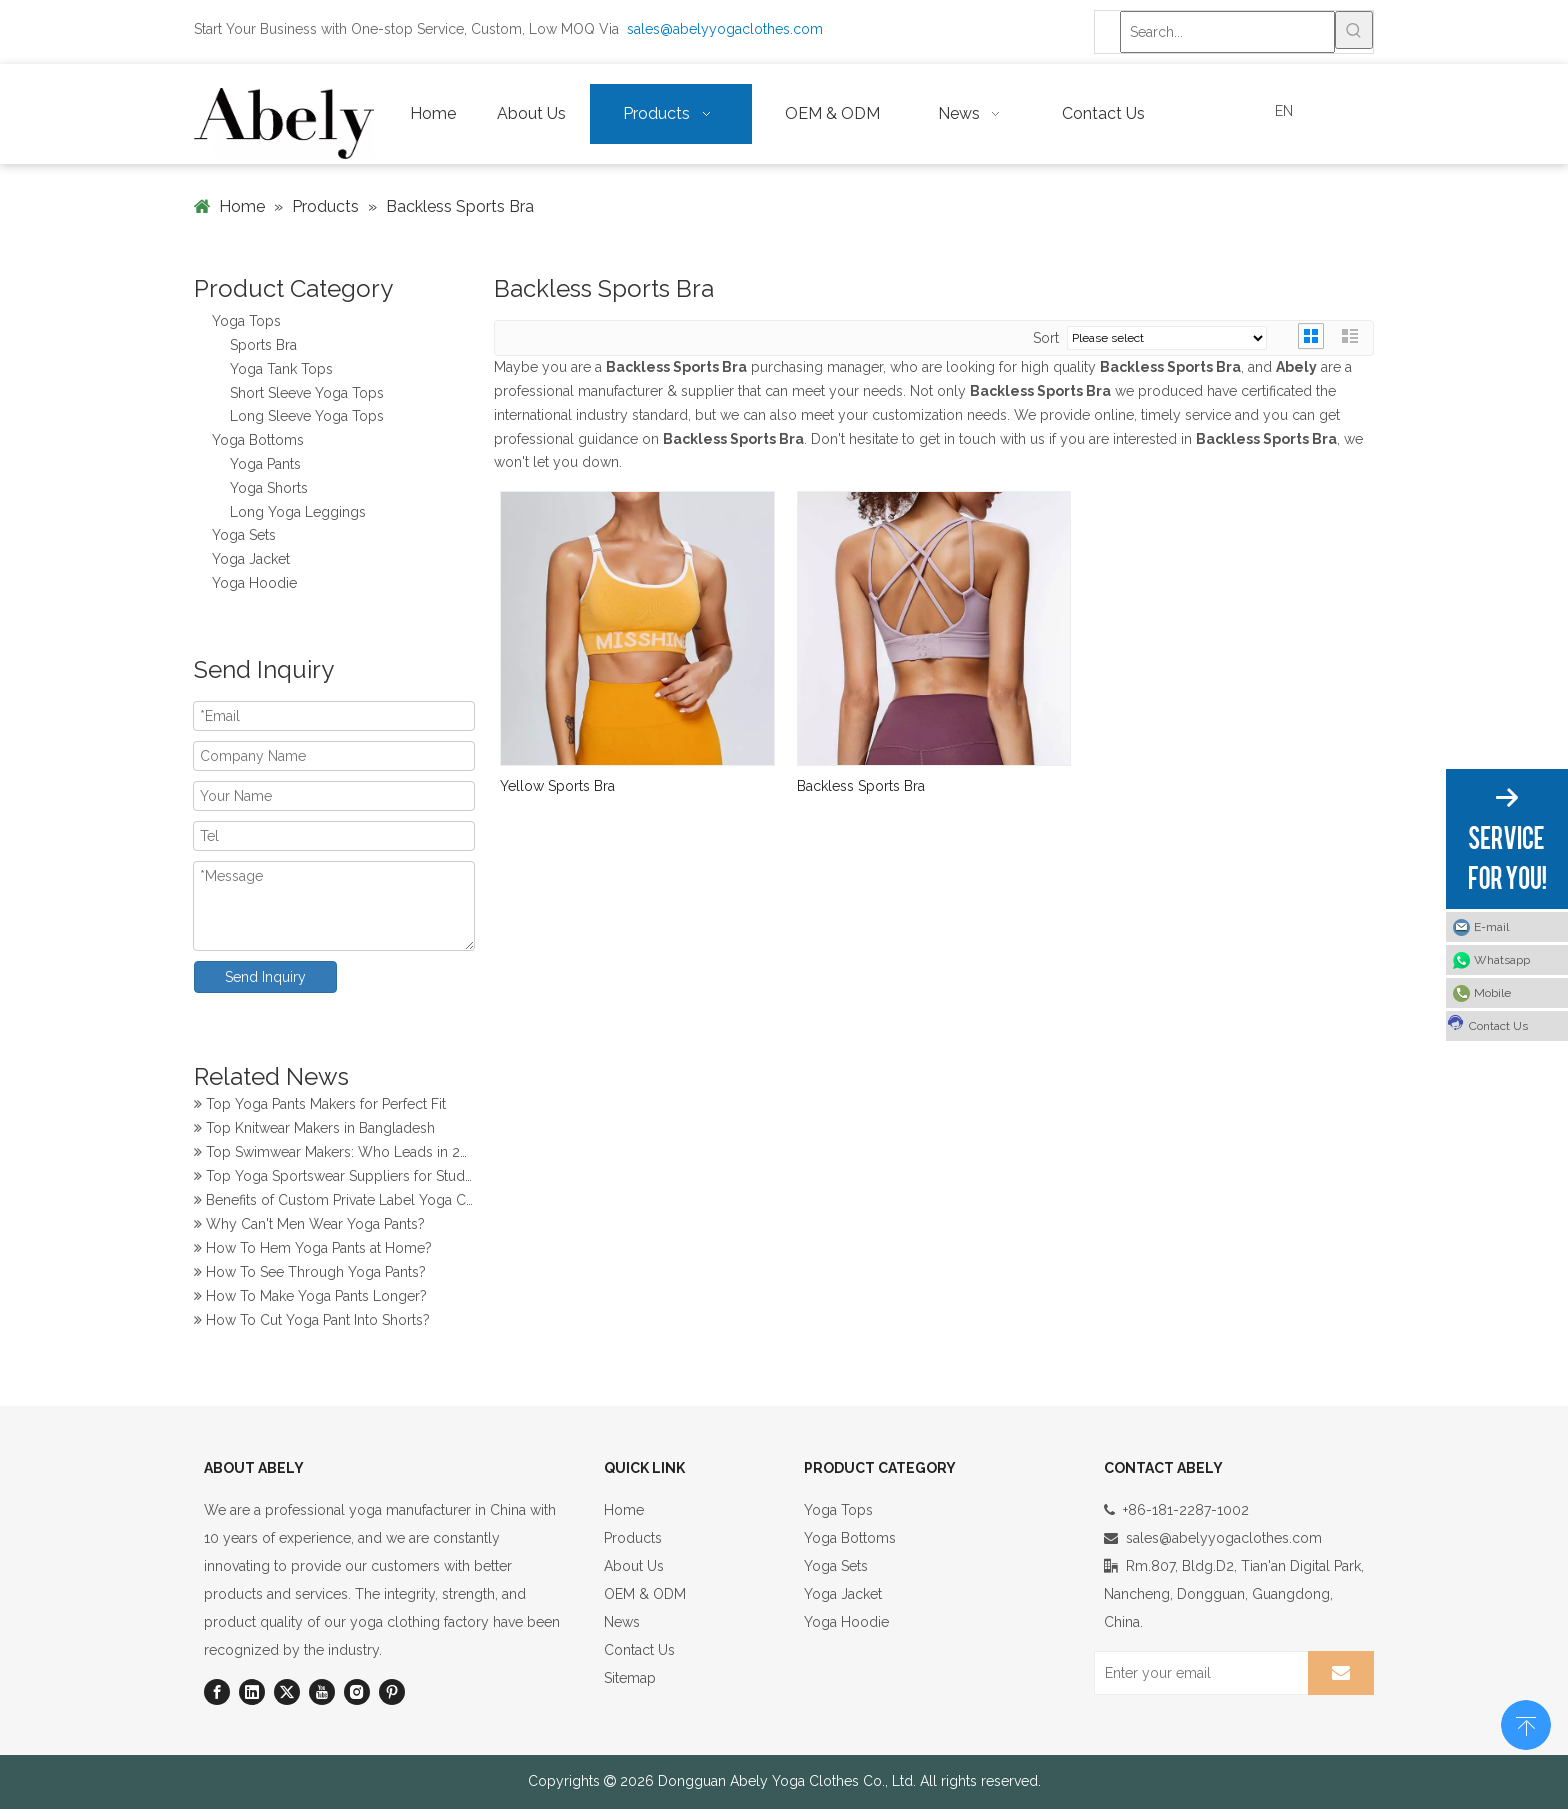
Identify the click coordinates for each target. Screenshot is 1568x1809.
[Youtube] (322, 1692)
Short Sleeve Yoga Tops (307, 393)
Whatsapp (1502, 960)
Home (624, 1510)
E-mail (1491, 927)
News (622, 1622)
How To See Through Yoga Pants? (310, 1275)
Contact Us (639, 1650)
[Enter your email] (1197, 1673)
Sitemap (630, 1678)
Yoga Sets (244, 535)
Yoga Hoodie (254, 583)
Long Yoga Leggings (298, 512)
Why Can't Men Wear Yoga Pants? (309, 1227)
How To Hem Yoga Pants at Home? (313, 1251)
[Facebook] (217, 1692)
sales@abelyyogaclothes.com (725, 29)
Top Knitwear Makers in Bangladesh (314, 1131)
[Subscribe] (1341, 1673)
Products (633, 1538)
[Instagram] (357, 1692)
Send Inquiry (265, 977)
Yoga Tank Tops (281, 369)
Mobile (1492, 993)
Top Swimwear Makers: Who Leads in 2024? (334, 1155)
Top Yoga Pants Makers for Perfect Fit (320, 1107)
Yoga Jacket (251, 559)
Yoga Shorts (269, 488)
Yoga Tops (246, 321)
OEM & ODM (645, 1594)
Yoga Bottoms (258, 440)
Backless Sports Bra (861, 786)
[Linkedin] (252, 1692)
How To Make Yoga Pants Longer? (310, 1299)
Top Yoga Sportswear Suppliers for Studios (334, 1179)
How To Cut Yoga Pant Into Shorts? (312, 1323)
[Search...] (1227, 32)
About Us (634, 1566)
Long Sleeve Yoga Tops (307, 416)
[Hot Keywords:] (1354, 30)
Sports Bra (263, 345)
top (1526, 1723)
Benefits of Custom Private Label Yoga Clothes (334, 1203)
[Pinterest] (392, 1692)
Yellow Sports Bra (557, 786)
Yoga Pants (265, 464)
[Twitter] (287, 1692)
